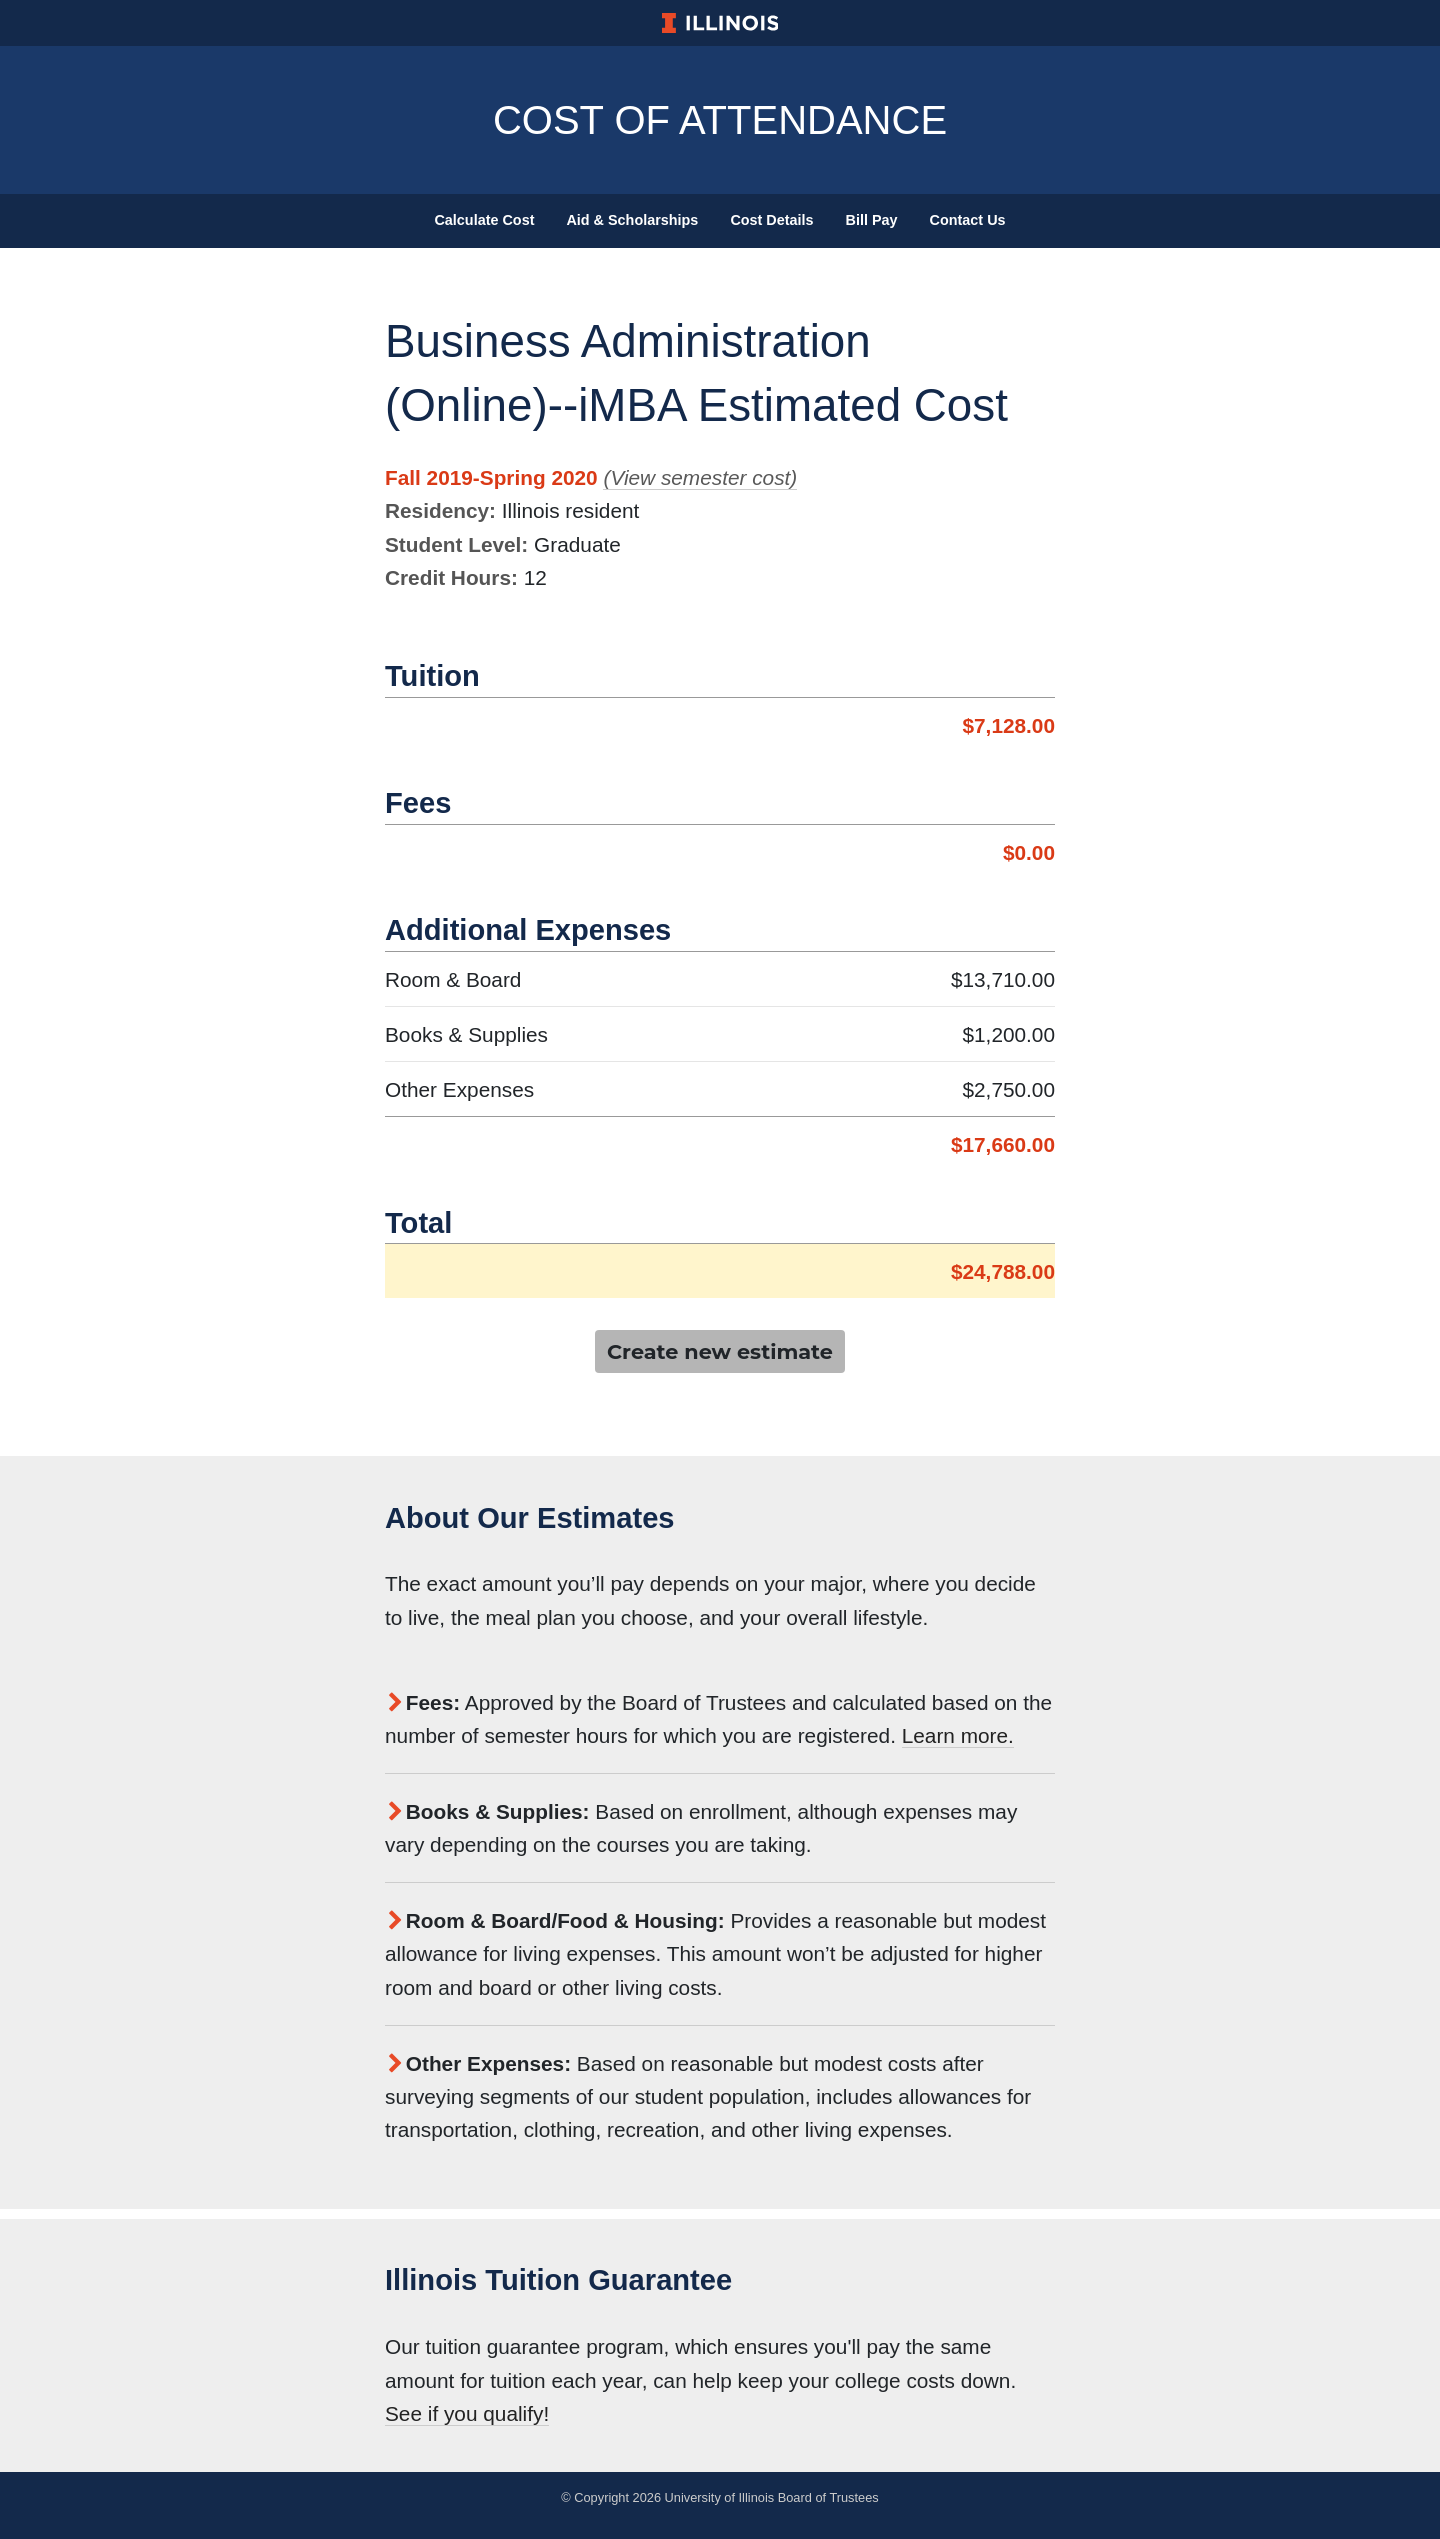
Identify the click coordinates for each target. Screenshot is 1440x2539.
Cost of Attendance (720, 120)
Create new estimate (720, 1351)
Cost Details (771, 220)
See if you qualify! (467, 2413)
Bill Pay (872, 220)
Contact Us (968, 220)
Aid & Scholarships (632, 220)
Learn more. (958, 1735)
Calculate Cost (484, 220)
